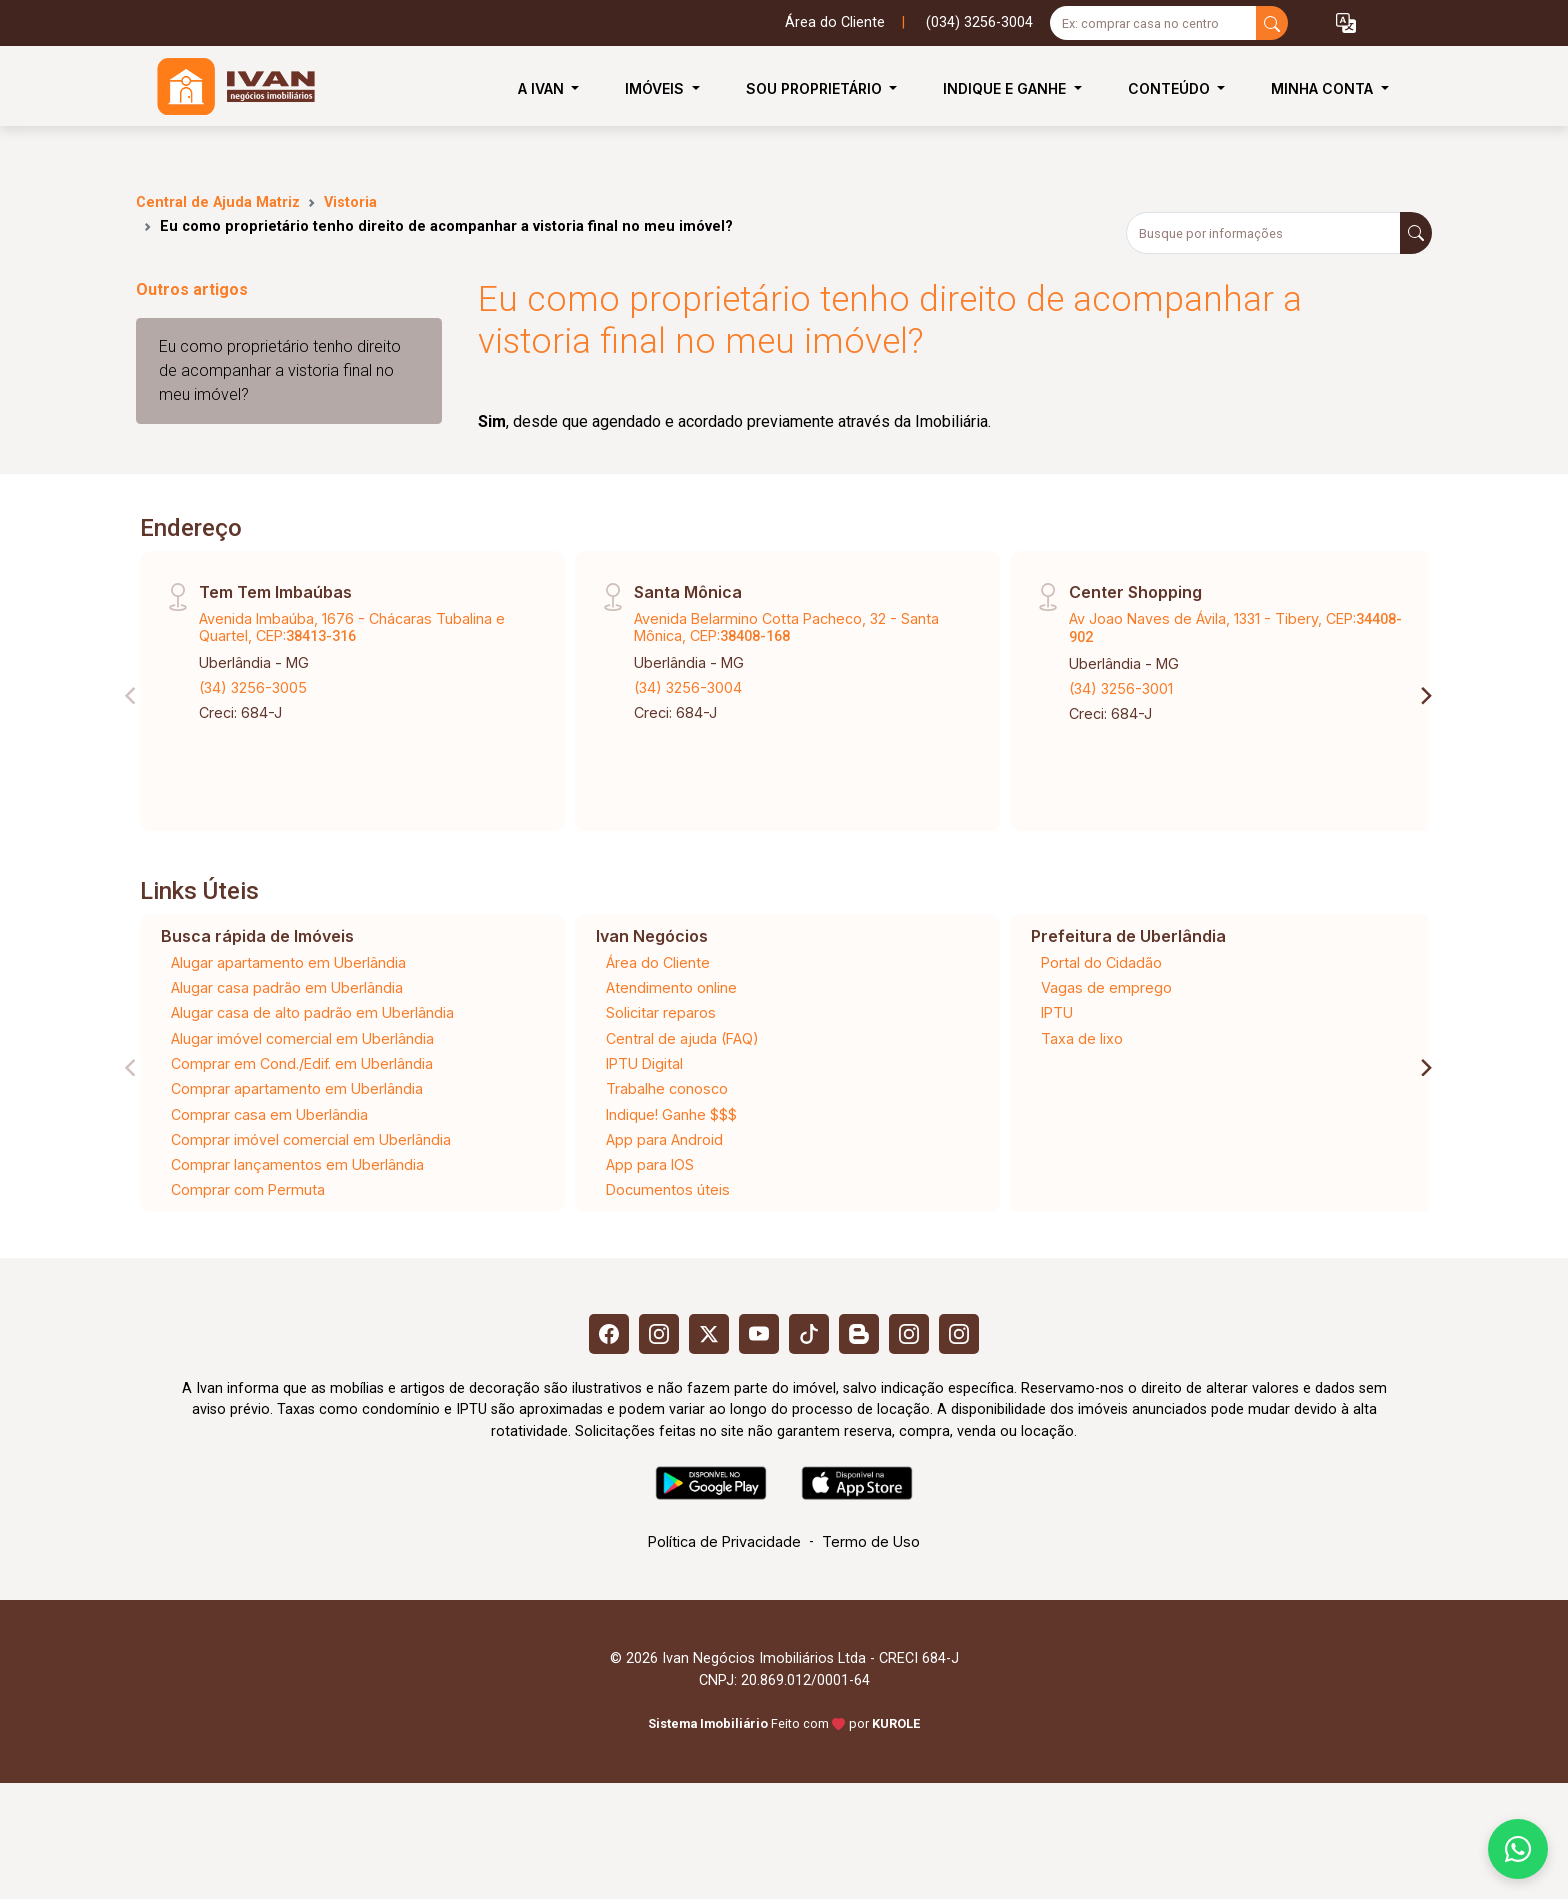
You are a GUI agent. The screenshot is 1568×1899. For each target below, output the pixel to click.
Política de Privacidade (724, 1541)
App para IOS (650, 1164)
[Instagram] (659, 1334)
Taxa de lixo (1082, 1038)
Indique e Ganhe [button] (1006, 88)
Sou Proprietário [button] (816, 88)
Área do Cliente (835, 22)
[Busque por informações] (1263, 233)
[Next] (1425, 696)
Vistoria (350, 202)
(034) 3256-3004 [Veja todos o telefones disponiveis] (979, 22)
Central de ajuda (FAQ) (682, 1038)
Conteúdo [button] (1171, 88)
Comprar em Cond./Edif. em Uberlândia (302, 1063)
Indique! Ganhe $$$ (671, 1114)
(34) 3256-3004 (688, 687)
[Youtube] (759, 1334)
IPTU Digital (644, 1063)
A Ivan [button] (543, 88)
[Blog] (859, 1334)
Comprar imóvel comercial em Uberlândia (311, 1139)
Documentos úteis (668, 1189)
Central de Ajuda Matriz (218, 202)
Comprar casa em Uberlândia (269, 1114)
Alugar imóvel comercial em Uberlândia (302, 1038)
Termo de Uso (871, 1541)
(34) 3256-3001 (1121, 688)
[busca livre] (1272, 23)
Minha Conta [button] (1324, 88)
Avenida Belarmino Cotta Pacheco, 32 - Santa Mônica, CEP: (786, 627)
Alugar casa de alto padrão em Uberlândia (312, 1012)
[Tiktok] (809, 1334)
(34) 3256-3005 (253, 687)
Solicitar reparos (661, 1012)
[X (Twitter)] (709, 1334)
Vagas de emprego (1106, 987)
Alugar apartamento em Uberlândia (288, 962)
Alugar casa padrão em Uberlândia (287, 987)
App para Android (664, 1139)
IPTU (1057, 1012)
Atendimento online (671, 987)
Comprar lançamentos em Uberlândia (297, 1164)
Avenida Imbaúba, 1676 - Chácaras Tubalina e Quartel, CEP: (352, 627)
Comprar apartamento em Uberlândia (297, 1088)
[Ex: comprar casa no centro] (1153, 23)
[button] (1346, 23)
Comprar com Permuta (248, 1189)
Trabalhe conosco (667, 1088)
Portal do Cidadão (1101, 962)
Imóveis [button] (656, 88)
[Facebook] (609, 1334)
